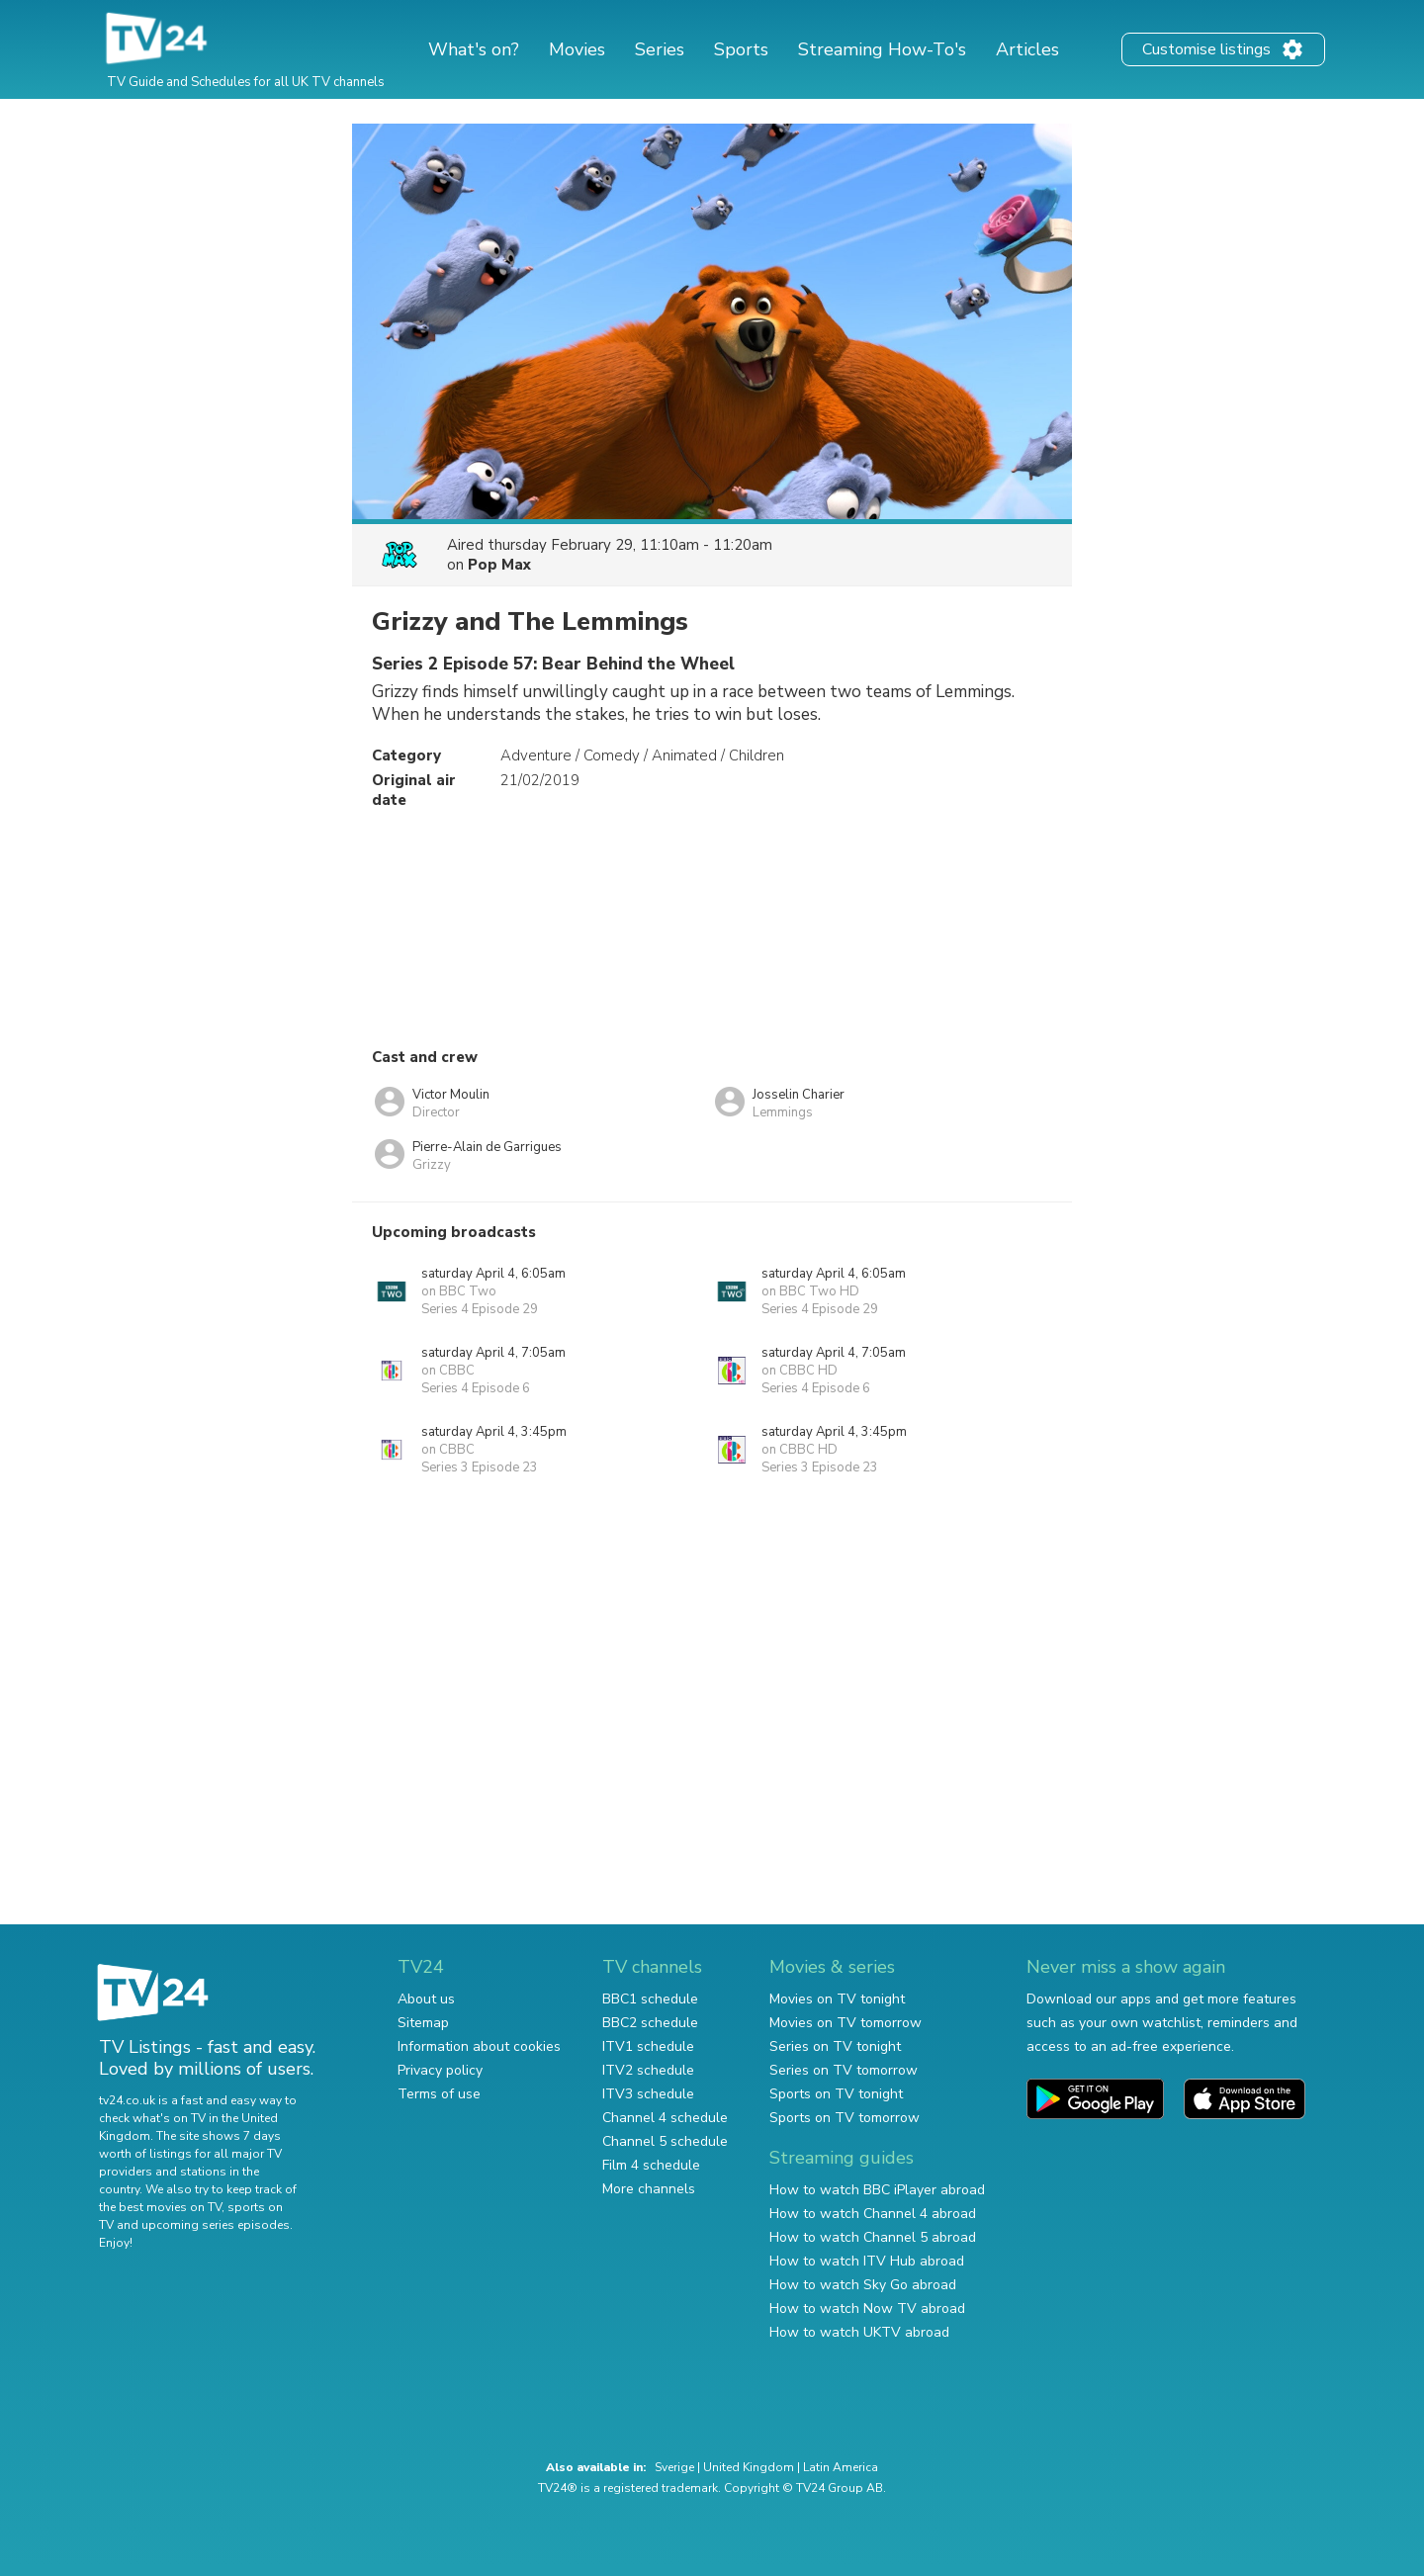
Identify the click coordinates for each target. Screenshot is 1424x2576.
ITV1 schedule (648, 2046)
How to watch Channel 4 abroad (872, 2213)
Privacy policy (440, 2070)
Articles (1027, 49)
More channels (648, 2188)
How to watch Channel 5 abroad (872, 2237)
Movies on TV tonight (837, 1999)
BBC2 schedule (650, 2022)
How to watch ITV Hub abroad (866, 2261)
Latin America (840, 2467)
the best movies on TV (160, 2207)
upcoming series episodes (215, 2225)
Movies (577, 49)
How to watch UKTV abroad (859, 2332)
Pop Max (499, 565)
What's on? (473, 49)
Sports (741, 49)
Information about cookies (479, 2046)
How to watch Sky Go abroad (862, 2284)
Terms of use (439, 2094)
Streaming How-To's (882, 49)
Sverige (674, 2467)
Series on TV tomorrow (843, 2070)
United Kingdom (748, 2467)
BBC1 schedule (650, 1999)
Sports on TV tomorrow (844, 2117)
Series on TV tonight (835, 2046)
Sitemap (423, 2022)
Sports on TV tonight (836, 2094)
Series (659, 49)
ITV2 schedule (648, 2070)
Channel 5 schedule (665, 2141)
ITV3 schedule (648, 2094)
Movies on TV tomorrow (845, 2022)
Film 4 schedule (651, 2165)
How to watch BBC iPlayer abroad (877, 2189)
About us (426, 1999)
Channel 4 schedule (665, 2117)
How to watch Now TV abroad (867, 2308)
